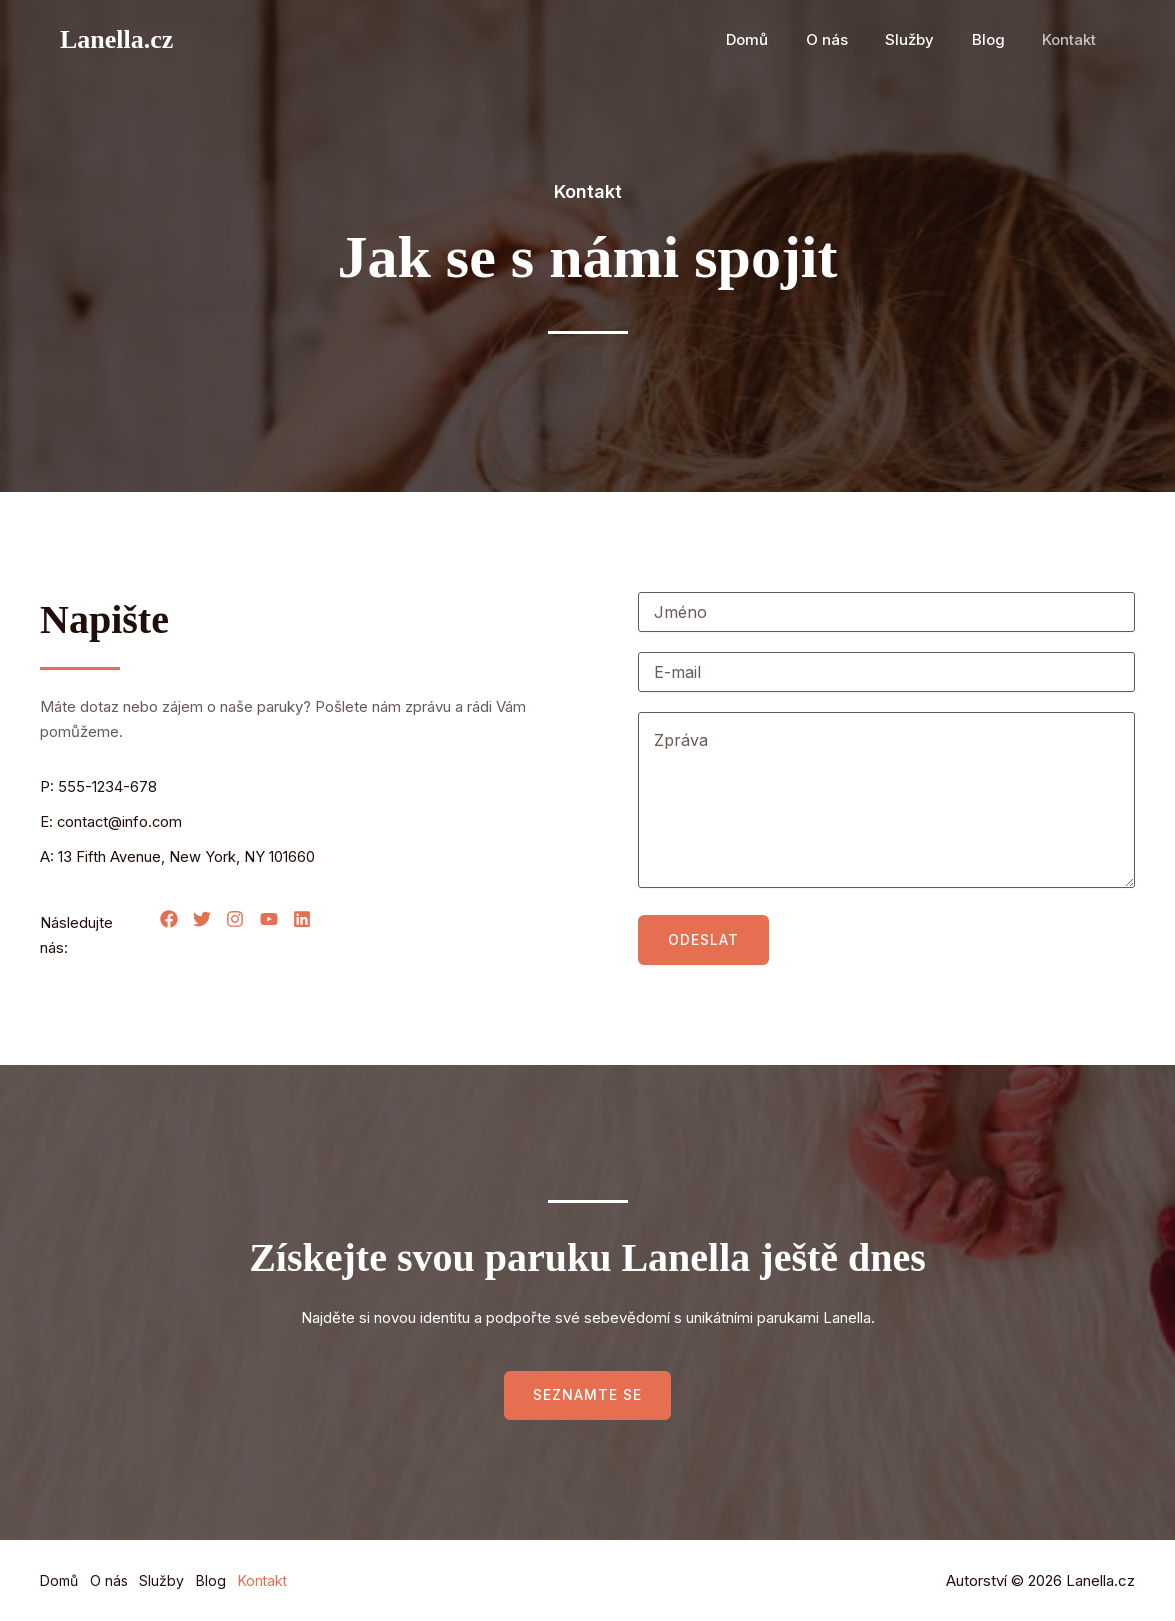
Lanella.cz (116, 39)
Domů (781, 39)
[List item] (169, 919)
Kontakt (1073, 39)
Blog (999, 39)
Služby (928, 39)
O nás (853, 39)
